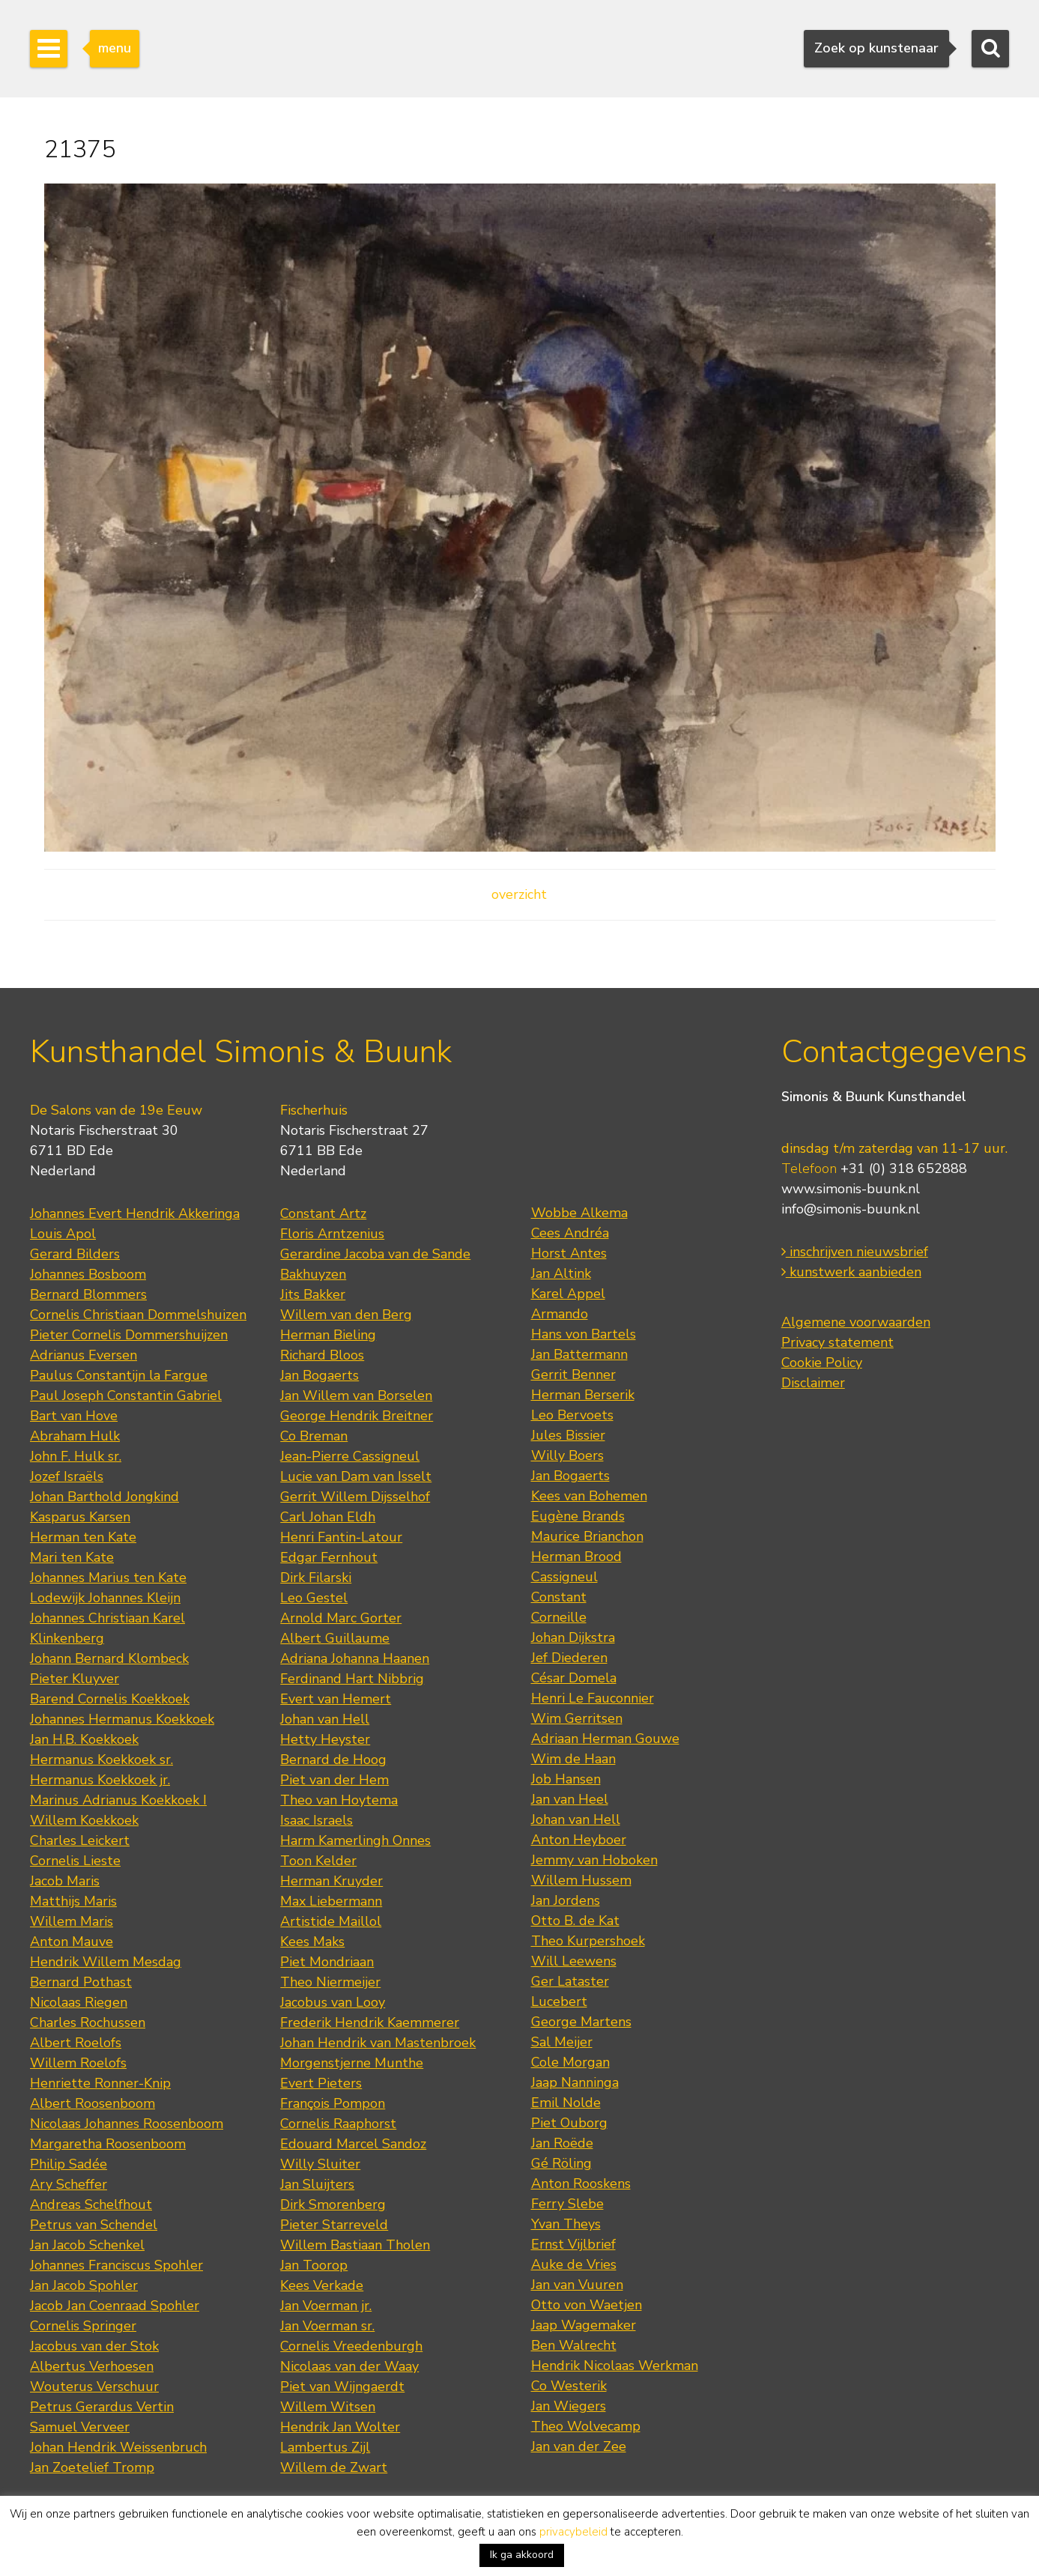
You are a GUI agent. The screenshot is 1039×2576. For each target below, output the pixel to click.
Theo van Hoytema (339, 1800)
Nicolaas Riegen (78, 2002)
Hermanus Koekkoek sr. (101, 1760)
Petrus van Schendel (93, 2225)
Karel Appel (568, 1294)
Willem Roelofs (78, 2063)
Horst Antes (569, 1253)
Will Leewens (574, 1961)
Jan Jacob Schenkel (87, 2245)
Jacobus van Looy (332, 2002)
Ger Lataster (570, 1981)
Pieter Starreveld (334, 2225)
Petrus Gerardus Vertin (102, 2407)
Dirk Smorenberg (333, 2204)
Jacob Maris (65, 1881)
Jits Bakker (312, 1294)
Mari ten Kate (72, 1557)
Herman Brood (576, 1557)
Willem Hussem (581, 1880)
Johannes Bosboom (88, 1274)
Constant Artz (323, 1213)
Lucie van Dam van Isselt (355, 1476)
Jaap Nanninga (575, 2082)
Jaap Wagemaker (583, 2325)
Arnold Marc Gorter (341, 1618)
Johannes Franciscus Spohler (116, 2265)
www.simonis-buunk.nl (850, 1189)
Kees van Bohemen (589, 1496)
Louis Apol (63, 1234)
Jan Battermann (579, 1354)
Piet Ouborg (569, 2123)
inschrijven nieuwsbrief (854, 1252)
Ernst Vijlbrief (573, 2244)
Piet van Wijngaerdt (342, 2386)
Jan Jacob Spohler (84, 2285)
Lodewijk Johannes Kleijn (105, 1598)
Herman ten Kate (83, 1537)
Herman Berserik (582, 1395)
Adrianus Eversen (83, 1355)
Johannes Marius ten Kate (108, 1577)
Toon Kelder (318, 1861)
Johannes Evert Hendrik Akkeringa (135, 1213)
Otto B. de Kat (575, 1921)
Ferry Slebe (567, 2204)
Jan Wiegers (568, 2406)
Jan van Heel (569, 1799)
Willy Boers (567, 1455)
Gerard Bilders (75, 1254)
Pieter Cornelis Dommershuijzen (129, 1335)
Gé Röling (561, 2163)
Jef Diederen (569, 1658)
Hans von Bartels (583, 1334)
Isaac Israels (316, 1820)
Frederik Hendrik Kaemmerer (369, 2022)
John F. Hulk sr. (75, 1456)
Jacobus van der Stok (94, 2346)
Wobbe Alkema (579, 1213)
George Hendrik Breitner (356, 1416)
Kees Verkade (321, 2285)
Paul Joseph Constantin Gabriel (126, 1395)
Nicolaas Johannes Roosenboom (126, 2124)
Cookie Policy (821, 1363)
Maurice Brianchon (587, 1536)
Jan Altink (561, 1273)
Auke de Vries (574, 2264)
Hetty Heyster (325, 1739)
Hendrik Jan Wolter (340, 2427)
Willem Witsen (327, 2407)
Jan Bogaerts (319, 1375)
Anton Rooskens (581, 2183)
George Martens (581, 2022)
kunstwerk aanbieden (851, 1272)
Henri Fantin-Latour (341, 1537)
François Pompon (332, 2103)
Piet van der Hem (334, 1780)
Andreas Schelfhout (91, 2204)
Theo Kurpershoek (588, 1941)
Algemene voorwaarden (855, 1322)
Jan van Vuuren (577, 2285)
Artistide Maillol (330, 1921)
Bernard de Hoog (333, 1760)
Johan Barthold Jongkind (104, 1497)
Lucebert (559, 2001)
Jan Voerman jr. (326, 2306)
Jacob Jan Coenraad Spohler (114, 2306)
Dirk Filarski (315, 1577)
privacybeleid (573, 2531)
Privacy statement (837, 1342)
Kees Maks (312, 1942)
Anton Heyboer (578, 1840)
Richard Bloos (322, 1355)
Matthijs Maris (73, 1901)
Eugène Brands (578, 1516)
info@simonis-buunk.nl (850, 1209)
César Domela (574, 1678)
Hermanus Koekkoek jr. (100, 1780)
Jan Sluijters (317, 2184)
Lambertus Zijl (325, 2447)
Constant (559, 1597)
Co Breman (314, 1436)
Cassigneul (564, 1577)
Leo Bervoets (572, 1415)
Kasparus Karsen (80, 1517)
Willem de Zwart (333, 2467)
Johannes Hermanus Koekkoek (122, 1719)
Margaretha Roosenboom (108, 2144)
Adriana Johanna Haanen (354, 1658)
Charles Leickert (80, 1840)
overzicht (519, 894)
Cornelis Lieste (75, 1861)
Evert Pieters (321, 2083)
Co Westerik (569, 2386)
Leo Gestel (314, 1598)
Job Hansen (566, 1779)
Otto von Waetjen (586, 2305)
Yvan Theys (566, 2224)
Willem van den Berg (346, 1315)
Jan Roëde (562, 2143)
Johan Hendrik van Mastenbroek (378, 2043)
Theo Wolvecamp (585, 2426)
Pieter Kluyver (74, 1679)
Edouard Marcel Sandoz (353, 2144)
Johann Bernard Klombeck (109, 1658)
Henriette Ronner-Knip (100, 2083)
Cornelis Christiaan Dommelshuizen (138, 1315)
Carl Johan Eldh (327, 1517)
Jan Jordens (565, 1900)
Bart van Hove (74, 1416)
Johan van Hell (324, 1719)
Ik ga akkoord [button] (522, 2555)
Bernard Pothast (81, 1982)
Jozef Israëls (66, 1476)
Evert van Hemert (335, 1699)
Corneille (559, 1617)
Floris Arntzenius (332, 1234)
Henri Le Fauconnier (592, 1698)
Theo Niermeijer (330, 1982)
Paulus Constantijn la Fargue (119, 1375)
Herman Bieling (328, 1335)
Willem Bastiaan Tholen (355, 2245)
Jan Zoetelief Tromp (92, 2467)
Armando (559, 1314)
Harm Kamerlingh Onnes (355, 1840)
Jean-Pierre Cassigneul (349, 1456)
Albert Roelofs (75, 2043)
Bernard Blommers (88, 1294)
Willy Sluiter (320, 2164)
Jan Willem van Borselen (356, 1395)
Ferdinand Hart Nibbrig (352, 1679)
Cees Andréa (570, 1233)
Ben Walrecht (574, 2345)
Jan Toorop (314, 2265)
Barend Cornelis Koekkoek (110, 1699)
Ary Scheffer (68, 2184)
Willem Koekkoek (84, 1820)
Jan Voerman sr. (327, 2326)
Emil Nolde (566, 2103)
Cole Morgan (570, 2062)
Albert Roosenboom (92, 2103)
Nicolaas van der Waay (349, 2366)
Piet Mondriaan (327, 1962)
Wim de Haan (573, 1759)
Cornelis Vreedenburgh (351, 2346)
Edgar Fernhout (329, 1557)
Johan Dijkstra (573, 1637)
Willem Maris (71, 1921)
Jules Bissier (568, 1435)
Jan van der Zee (578, 2446)
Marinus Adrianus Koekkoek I (118, 1800)
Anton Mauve (71, 1942)
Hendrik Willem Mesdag (105, 1962)
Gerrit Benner (573, 1375)
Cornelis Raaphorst (338, 2124)
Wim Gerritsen (577, 1718)
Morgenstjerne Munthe (351, 2063)
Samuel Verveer (80, 2427)
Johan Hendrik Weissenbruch (118, 2447)
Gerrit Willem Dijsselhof (355, 1497)
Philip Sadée (68, 2164)
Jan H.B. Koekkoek (84, 1739)
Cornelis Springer (83, 2326)
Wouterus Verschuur (94, 2386)
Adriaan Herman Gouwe (605, 1739)
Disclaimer (813, 1383)
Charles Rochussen (87, 2022)
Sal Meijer (562, 2042)
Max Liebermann (331, 1901)
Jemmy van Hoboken (594, 1860)
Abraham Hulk (75, 1436)
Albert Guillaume (335, 1638)
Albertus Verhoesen (92, 2366)
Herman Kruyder (331, 1881)
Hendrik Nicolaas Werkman (614, 2366)
